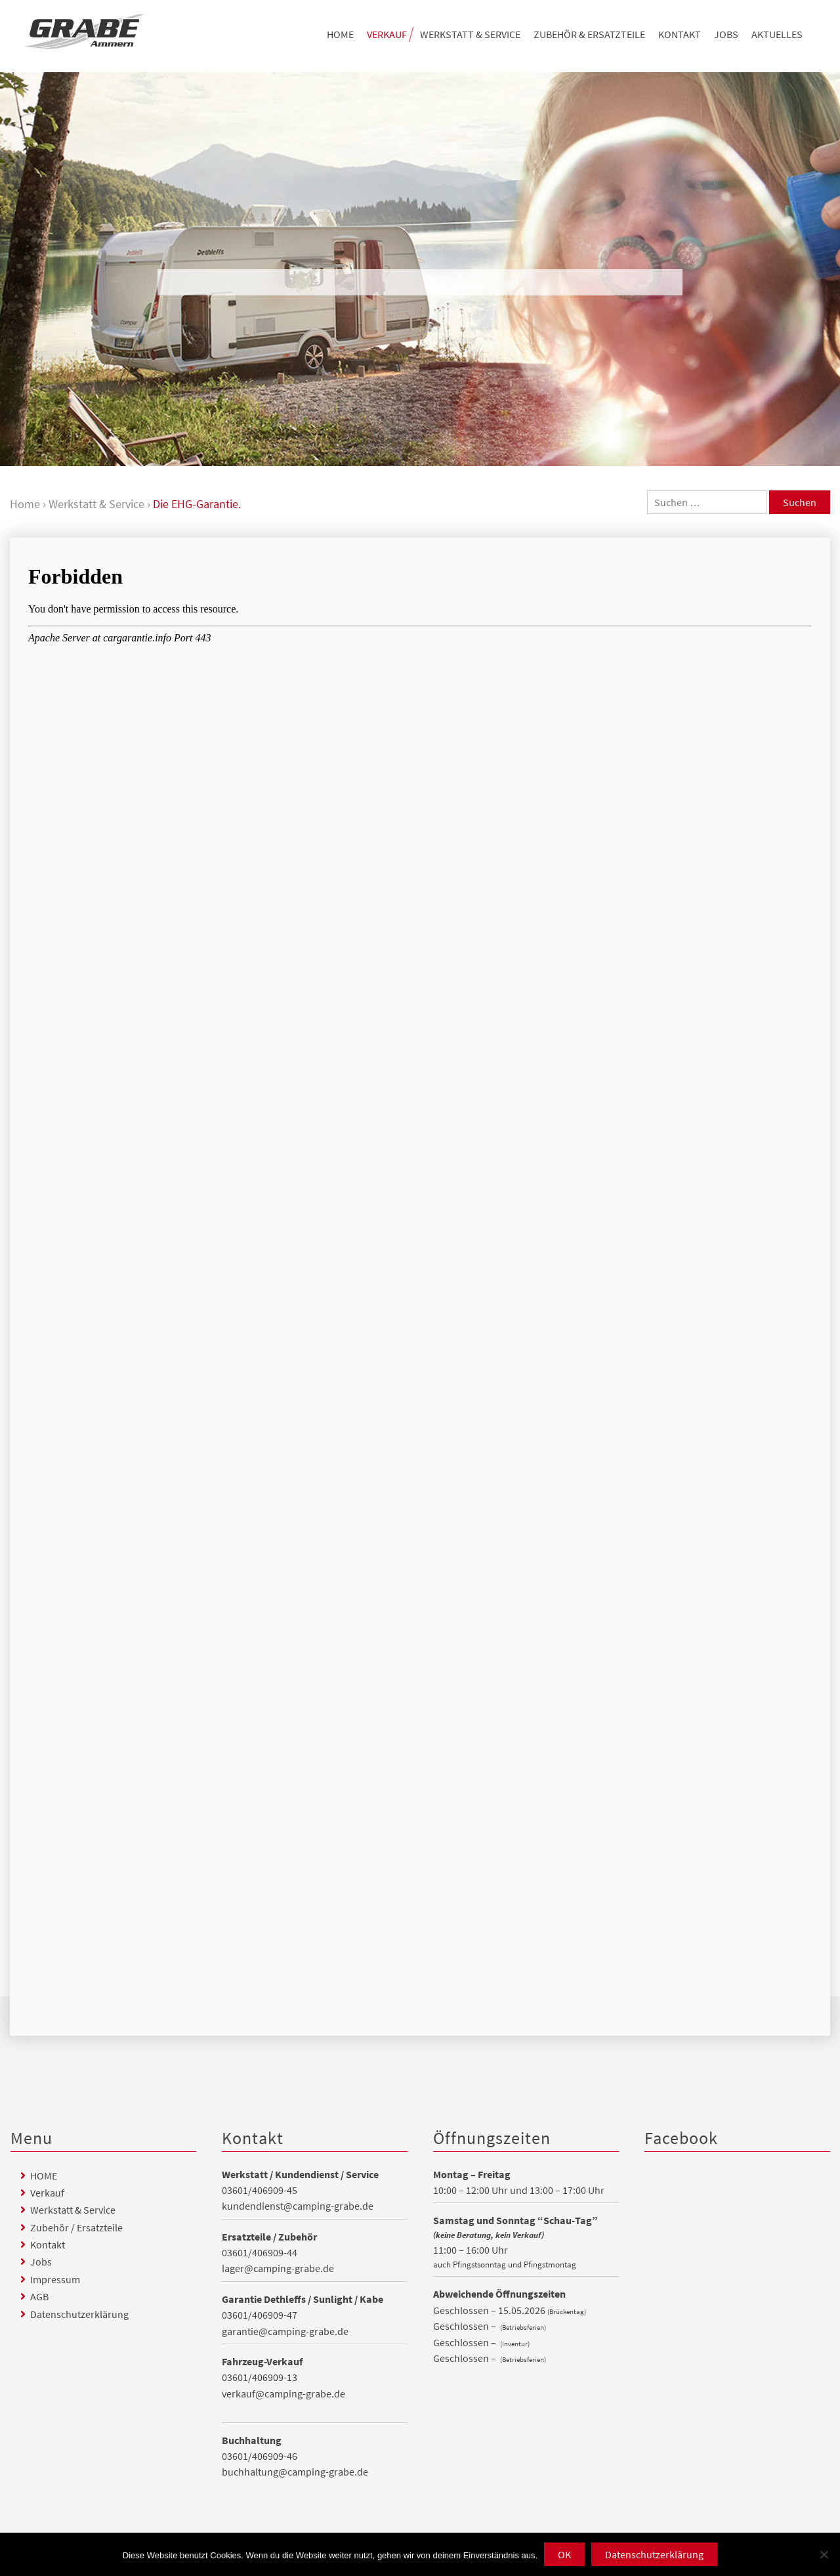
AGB (39, 2296)
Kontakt (679, 34)
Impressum (55, 2279)
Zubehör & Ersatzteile (589, 34)
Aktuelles (777, 34)
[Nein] (823, 2554)
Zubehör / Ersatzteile (76, 2227)
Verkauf (387, 34)
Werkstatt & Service (470, 34)
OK (564, 2554)
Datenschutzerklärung (79, 2314)
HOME (340, 34)
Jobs (726, 34)
